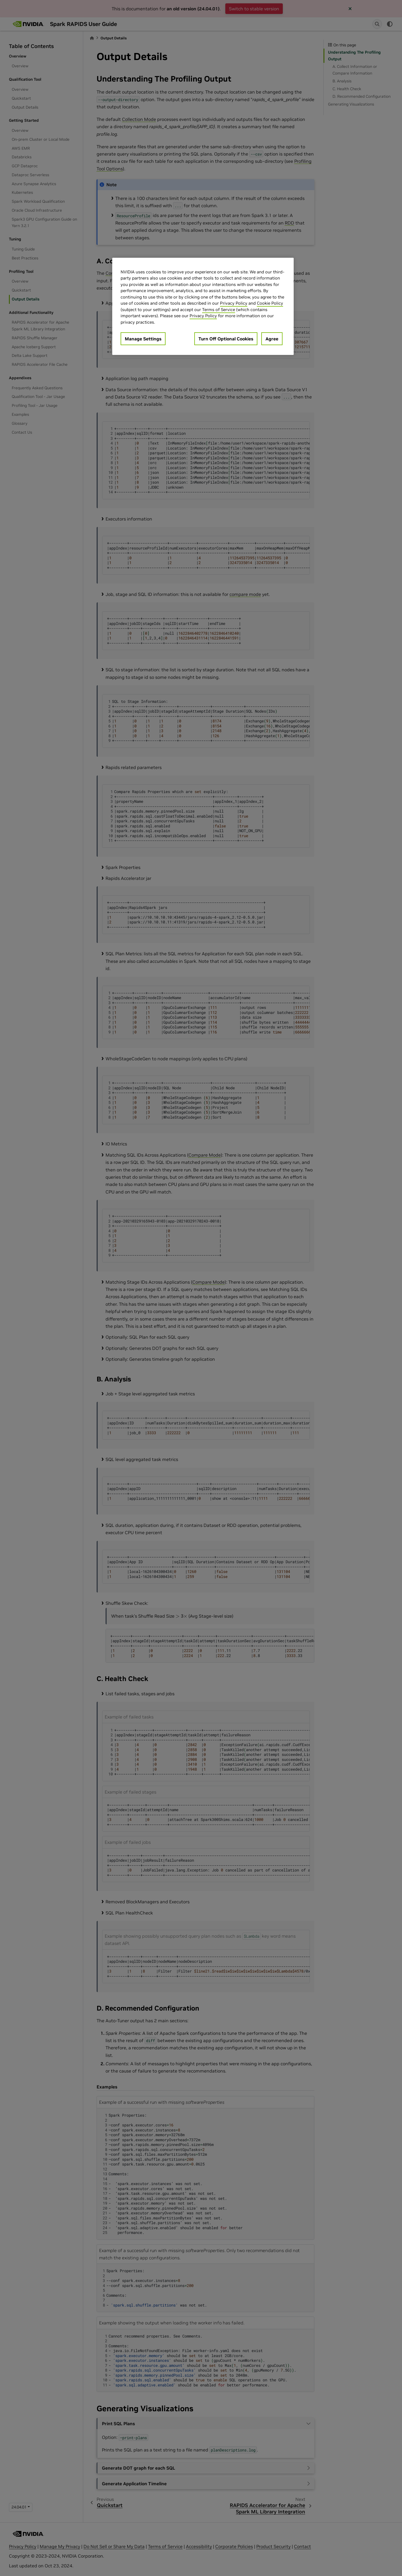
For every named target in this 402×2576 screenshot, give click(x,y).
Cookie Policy (270, 303)
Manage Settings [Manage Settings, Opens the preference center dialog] (143, 339)
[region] (203, 306)
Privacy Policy (233, 303)
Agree (271, 339)
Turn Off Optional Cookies (225, 339)
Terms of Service (218, 309)
